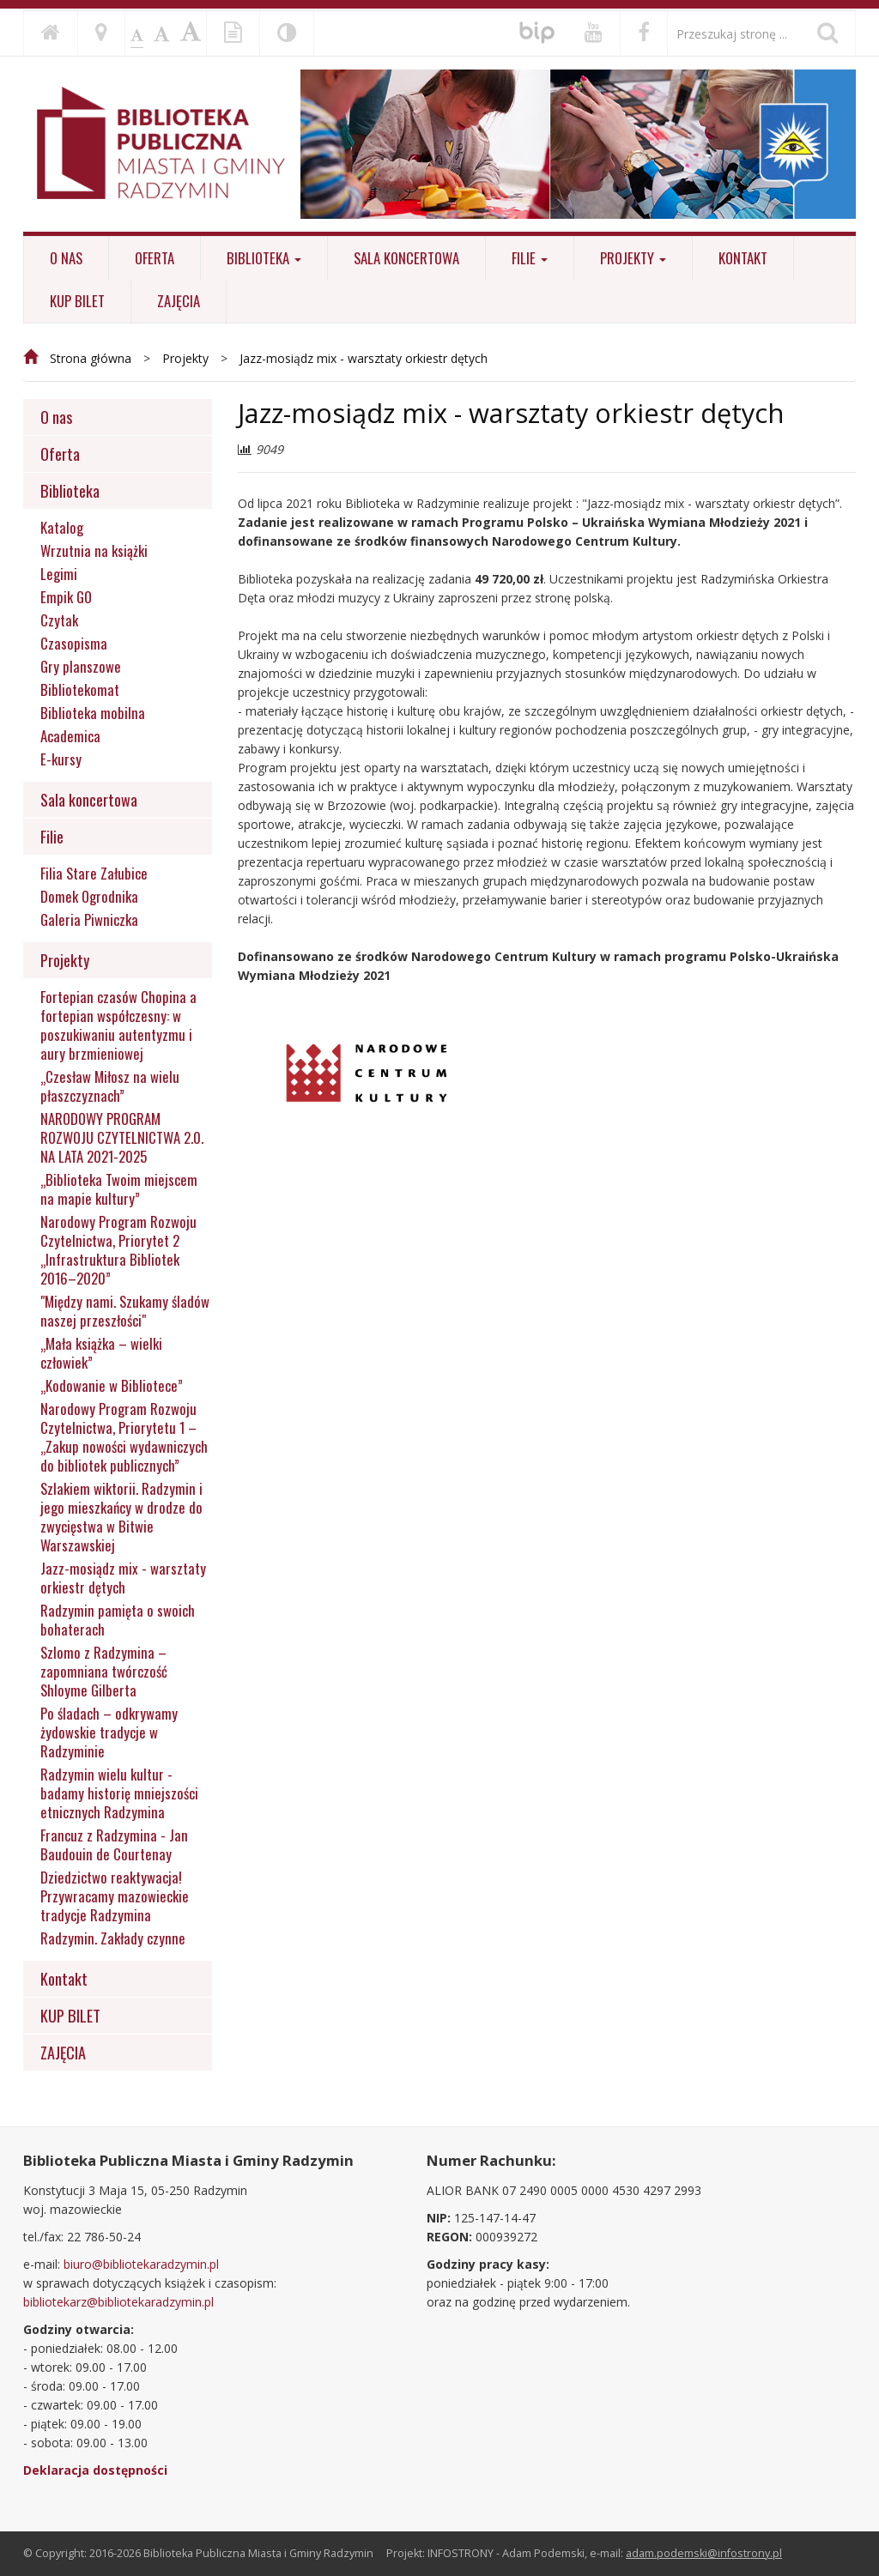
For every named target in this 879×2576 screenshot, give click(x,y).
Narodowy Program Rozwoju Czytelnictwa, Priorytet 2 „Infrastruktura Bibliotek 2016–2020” (118, 1250)
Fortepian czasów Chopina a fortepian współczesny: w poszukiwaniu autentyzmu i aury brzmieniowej (118, 1025)
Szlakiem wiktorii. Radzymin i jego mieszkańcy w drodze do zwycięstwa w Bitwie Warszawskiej (121, 1517)
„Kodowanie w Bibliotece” (111, 1385)
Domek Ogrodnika (89, 896)
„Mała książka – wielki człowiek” (101, 1353)
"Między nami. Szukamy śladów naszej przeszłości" (124, 1311)
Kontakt (742, 258)
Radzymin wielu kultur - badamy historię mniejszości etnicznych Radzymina (119, 1793)
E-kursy (61, 759)
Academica (70, 736)
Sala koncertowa (406, 258)
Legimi (58, 574)
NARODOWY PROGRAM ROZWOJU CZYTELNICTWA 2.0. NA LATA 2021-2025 (121, 1138)
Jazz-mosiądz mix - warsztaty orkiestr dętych (363, 358)
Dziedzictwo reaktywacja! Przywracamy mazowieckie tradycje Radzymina (114, 1896)
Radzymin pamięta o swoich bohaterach (117, 1620)
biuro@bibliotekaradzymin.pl (141, 2264)
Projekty (633, 258)
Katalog (61, 527)
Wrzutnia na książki (94, 550)
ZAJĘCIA (178, 300)
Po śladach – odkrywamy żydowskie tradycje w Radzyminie (109, 1732)
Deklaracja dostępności (95, 2470)
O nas (66, 258)
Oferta (154, 258)
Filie (530, 258)
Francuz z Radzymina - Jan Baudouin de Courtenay (114, 1845)
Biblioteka (264, 258)
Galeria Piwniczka (89, 919)
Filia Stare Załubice (94, 873)
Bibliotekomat (79, 689)
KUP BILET (77, 300)
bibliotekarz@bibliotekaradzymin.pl (118, 2302)
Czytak (59, 620)
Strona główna (90, 358)
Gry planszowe (80, 666)
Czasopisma (73, 643)
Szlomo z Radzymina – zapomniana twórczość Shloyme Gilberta (103, 1671)
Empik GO (66, 597)
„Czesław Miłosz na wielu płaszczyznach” (109, 1086)
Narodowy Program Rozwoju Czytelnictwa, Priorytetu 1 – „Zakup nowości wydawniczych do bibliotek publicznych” (124, 1437)
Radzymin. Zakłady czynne (112, 1938)
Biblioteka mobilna (92, 713)
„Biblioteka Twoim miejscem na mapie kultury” (118, 1189)
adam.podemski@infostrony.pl (704, 2553)
